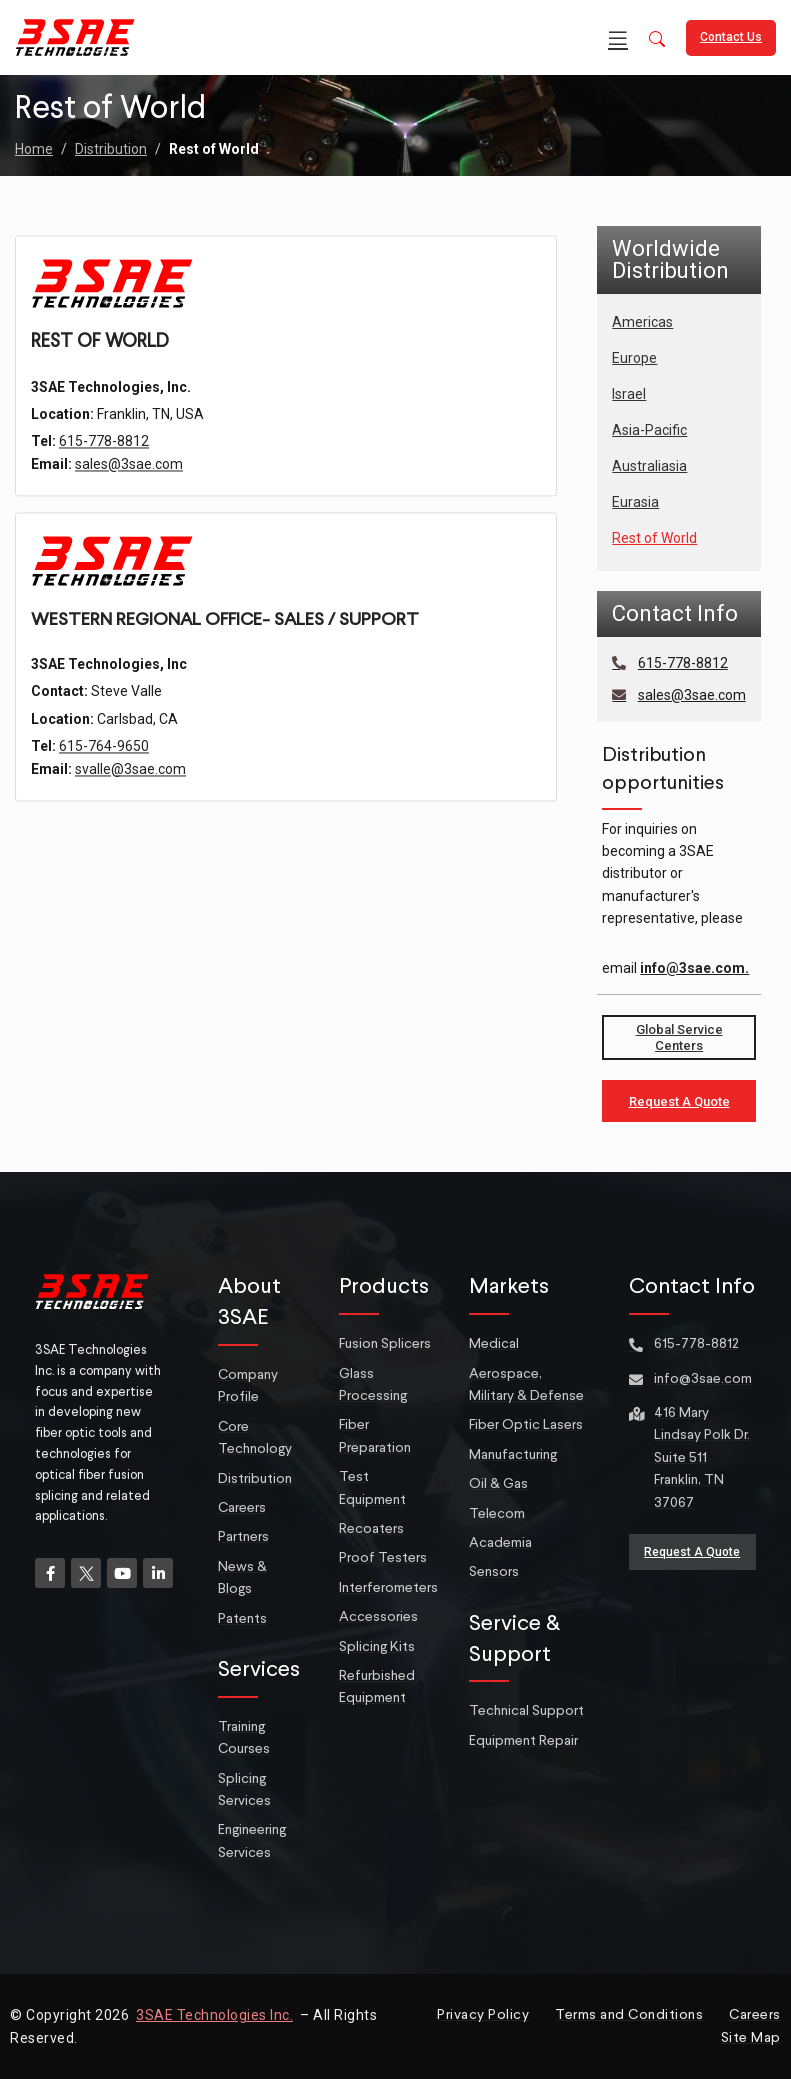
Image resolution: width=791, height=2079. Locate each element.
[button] (657, 40)
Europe (634, 358)
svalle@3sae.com (130, 814)
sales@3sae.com (129, 505)
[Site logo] (75, 36)
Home (34, 149)
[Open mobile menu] (618, 38)
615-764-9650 (104, 791)
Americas (642, 322)
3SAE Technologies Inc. (214, 2015)
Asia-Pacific (649, 430)
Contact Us (731, 37)
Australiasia (649, 466)
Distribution (111, 149)
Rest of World (654, 538)
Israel (629, 394)
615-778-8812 (104, 482)
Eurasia (635, 502)
